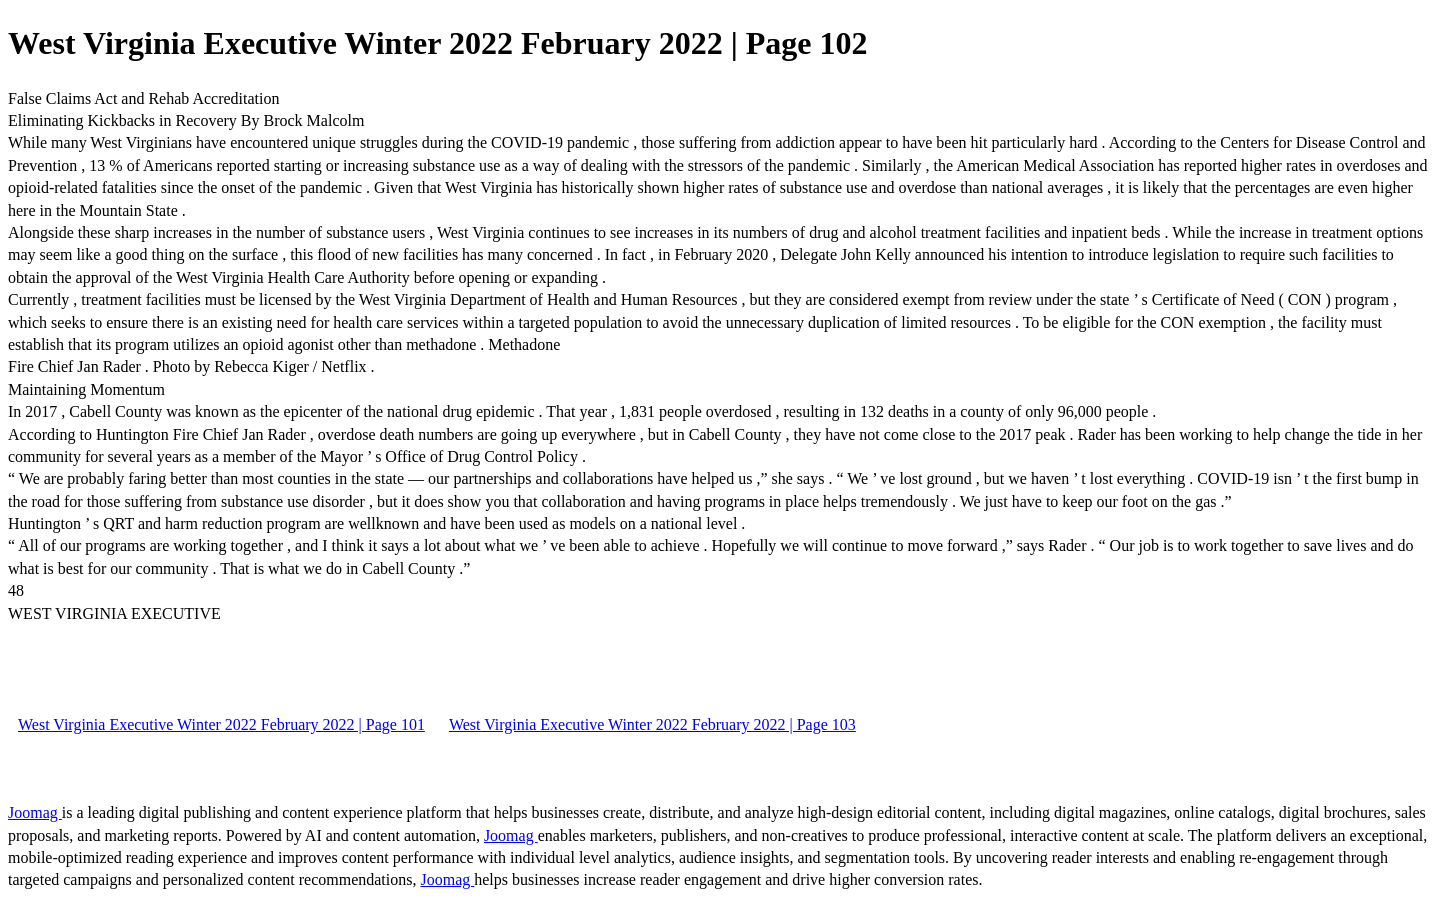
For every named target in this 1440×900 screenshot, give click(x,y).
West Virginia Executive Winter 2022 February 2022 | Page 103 (652, 724)
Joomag (35, 812)
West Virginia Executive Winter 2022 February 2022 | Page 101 (221, 724)
